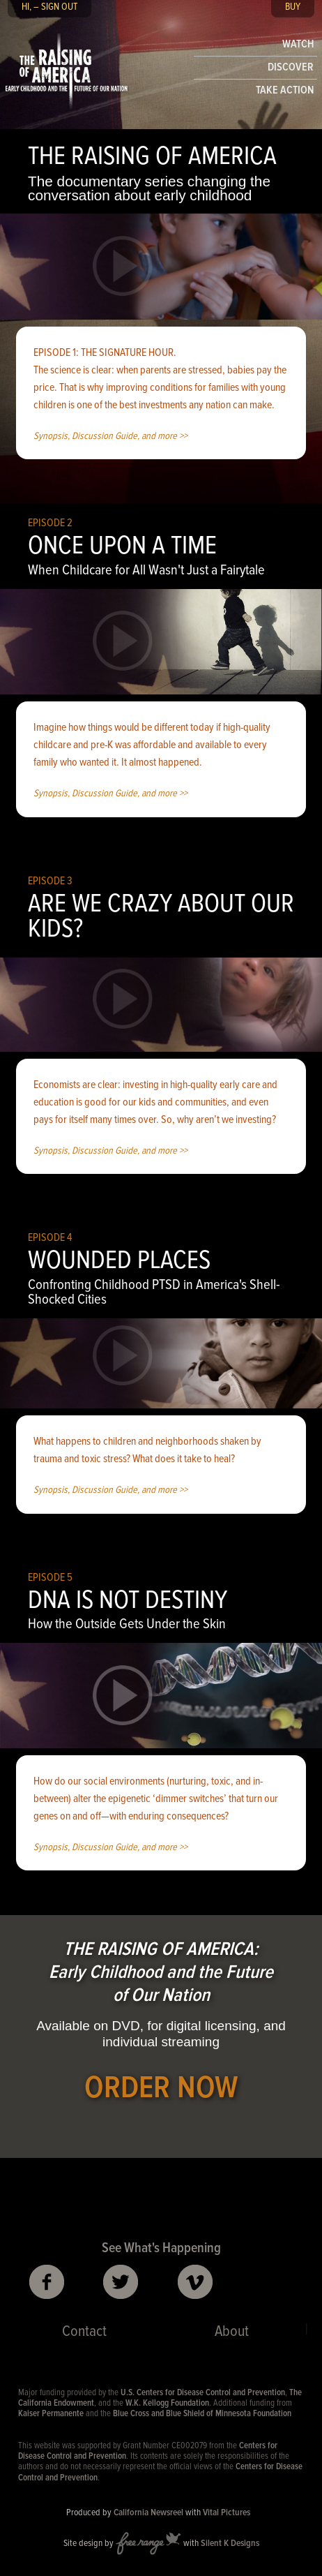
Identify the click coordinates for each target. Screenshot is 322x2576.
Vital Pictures (226, 2513)
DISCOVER (291, 67)
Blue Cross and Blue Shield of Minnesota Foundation (202, 2414)
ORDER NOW (161, 2089)
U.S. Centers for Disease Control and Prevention (203, 2393)
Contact (84, 2332)
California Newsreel (148, 2513)
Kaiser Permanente (51, 2414)
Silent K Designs (230, 2543)
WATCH (298, 44)
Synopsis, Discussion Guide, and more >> (110, 436)
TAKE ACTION (285, 90)
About (232, 2332)
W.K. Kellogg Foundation (167, 2403)
